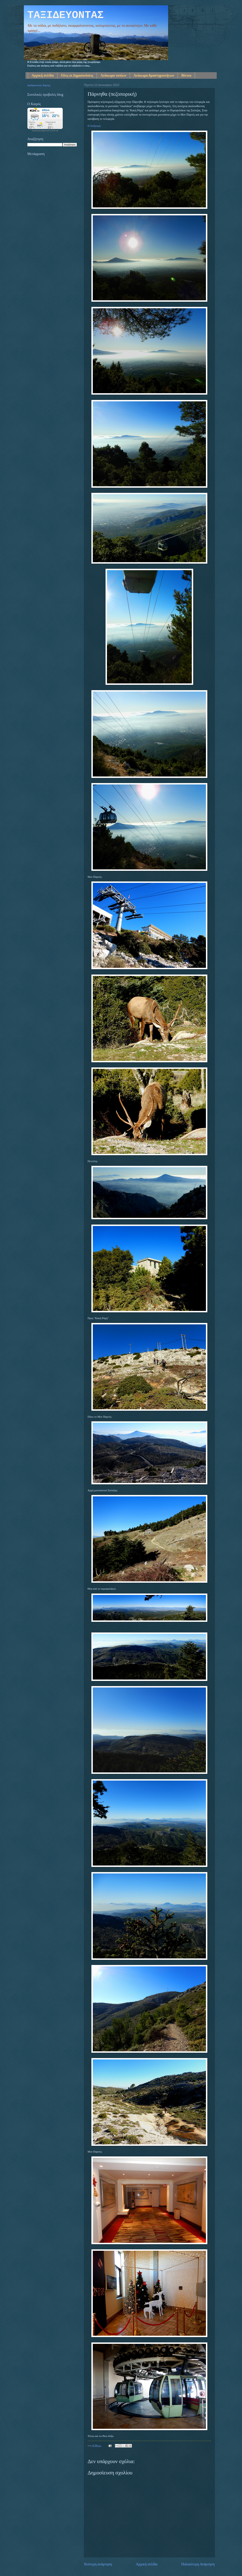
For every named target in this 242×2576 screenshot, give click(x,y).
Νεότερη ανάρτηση (98, 2564)
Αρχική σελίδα (43, 75)
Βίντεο (186, 75)
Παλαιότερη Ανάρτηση (198, 2564)
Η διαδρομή (94, 125)
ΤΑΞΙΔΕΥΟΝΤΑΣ (65, 15)
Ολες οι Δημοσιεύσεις (77, 75)
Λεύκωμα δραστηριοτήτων (153, 75)
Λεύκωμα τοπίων (113, 75)
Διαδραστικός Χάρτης (38, 85)
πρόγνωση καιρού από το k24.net (45, 131)
